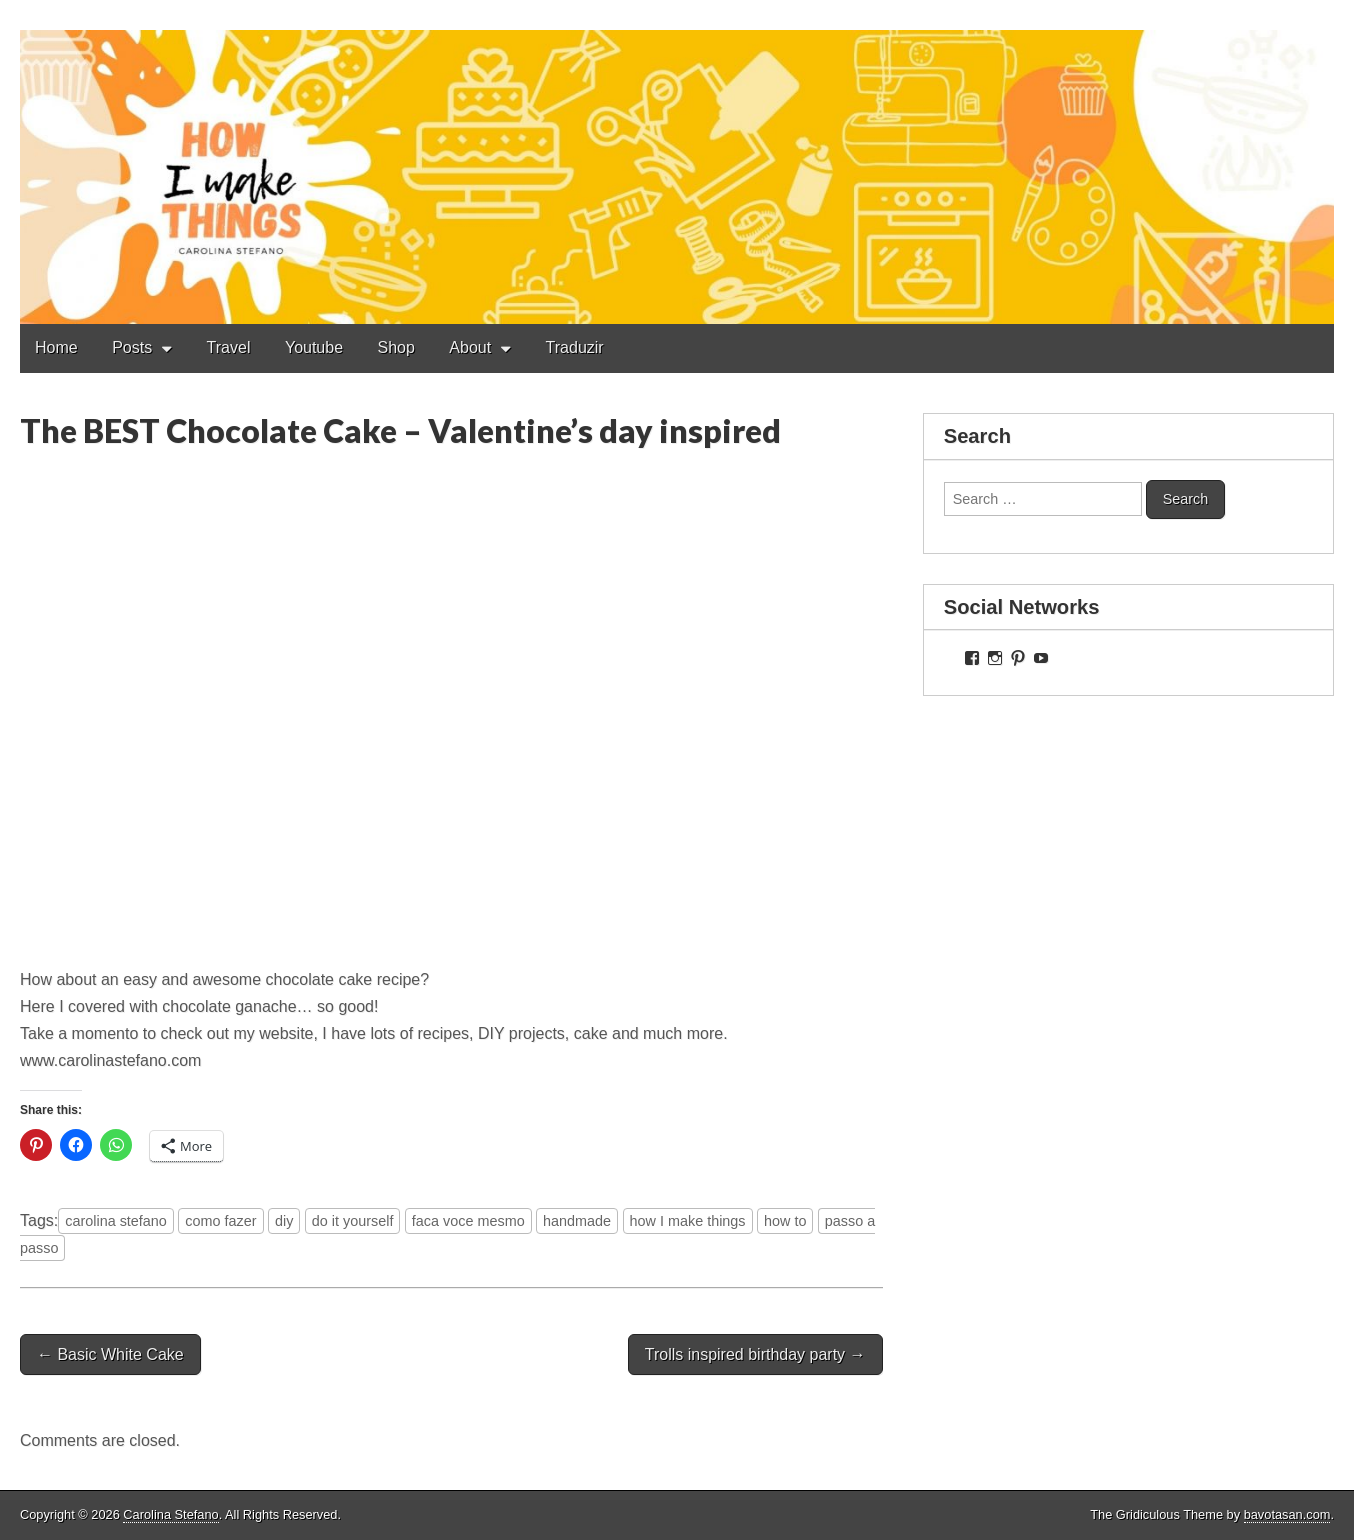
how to (785, 1221)
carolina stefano (116, 1221)
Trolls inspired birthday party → (755, 1354)
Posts (132, 347)
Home (56, 347)
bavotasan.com (1287, 1514)
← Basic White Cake (110, 1354)
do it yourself (353, 1221)
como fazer (220, 1221)
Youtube (314, 347)
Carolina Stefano (170, 1514)
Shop (396, 347)
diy (284, 1221)
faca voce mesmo (468, 1221)
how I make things (688, 1221)
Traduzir (575, 347)
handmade (577, 1221)
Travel (229, 347)
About (470, 347)
